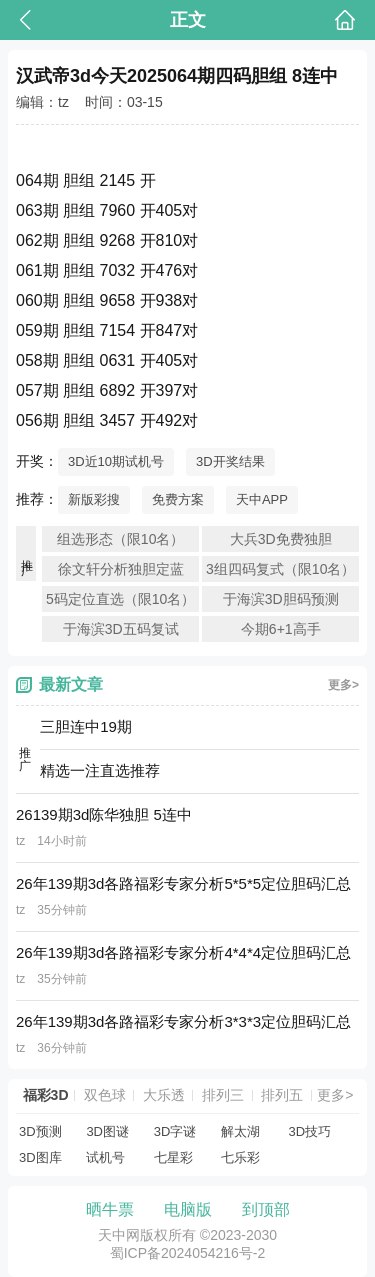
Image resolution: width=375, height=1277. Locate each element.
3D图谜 (107, 1131)
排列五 (282, 1095)
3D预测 (40, 1131)
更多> (343, 685)
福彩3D (46, 1095)
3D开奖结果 (230, 461)
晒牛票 (110, 1209)
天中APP (262, 499)
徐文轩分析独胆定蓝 (121, 569)
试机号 (105, 1157)
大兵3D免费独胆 (281, 539)
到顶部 (266, 1209)
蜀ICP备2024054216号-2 (188, 1253)
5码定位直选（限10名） (120, 599)
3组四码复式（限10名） (280, 569)
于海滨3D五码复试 (121, 629)
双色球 (105, 1095)
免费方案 (178, 499)
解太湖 (240, 1131)
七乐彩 (240, 1157)
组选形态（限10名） (121, 539)
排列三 (223, 1095)
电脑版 (188, 1209)
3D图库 (40, 1157)
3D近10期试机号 (116, 461)
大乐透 (164, 1095)
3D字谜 (175, 1131)
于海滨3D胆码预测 (281, 599)
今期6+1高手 (281, 629)
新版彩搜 (94, 499)
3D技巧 (310, 1131)
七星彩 (173, 1157)
